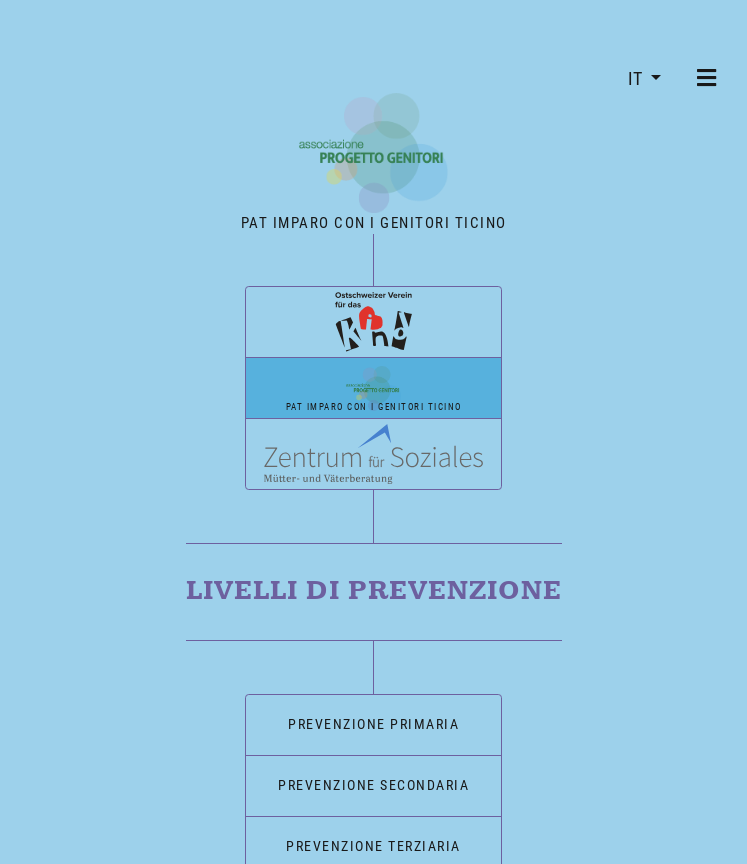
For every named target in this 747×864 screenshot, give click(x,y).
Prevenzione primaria (373, 716)
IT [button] (637, 78)
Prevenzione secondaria (373, 777)
